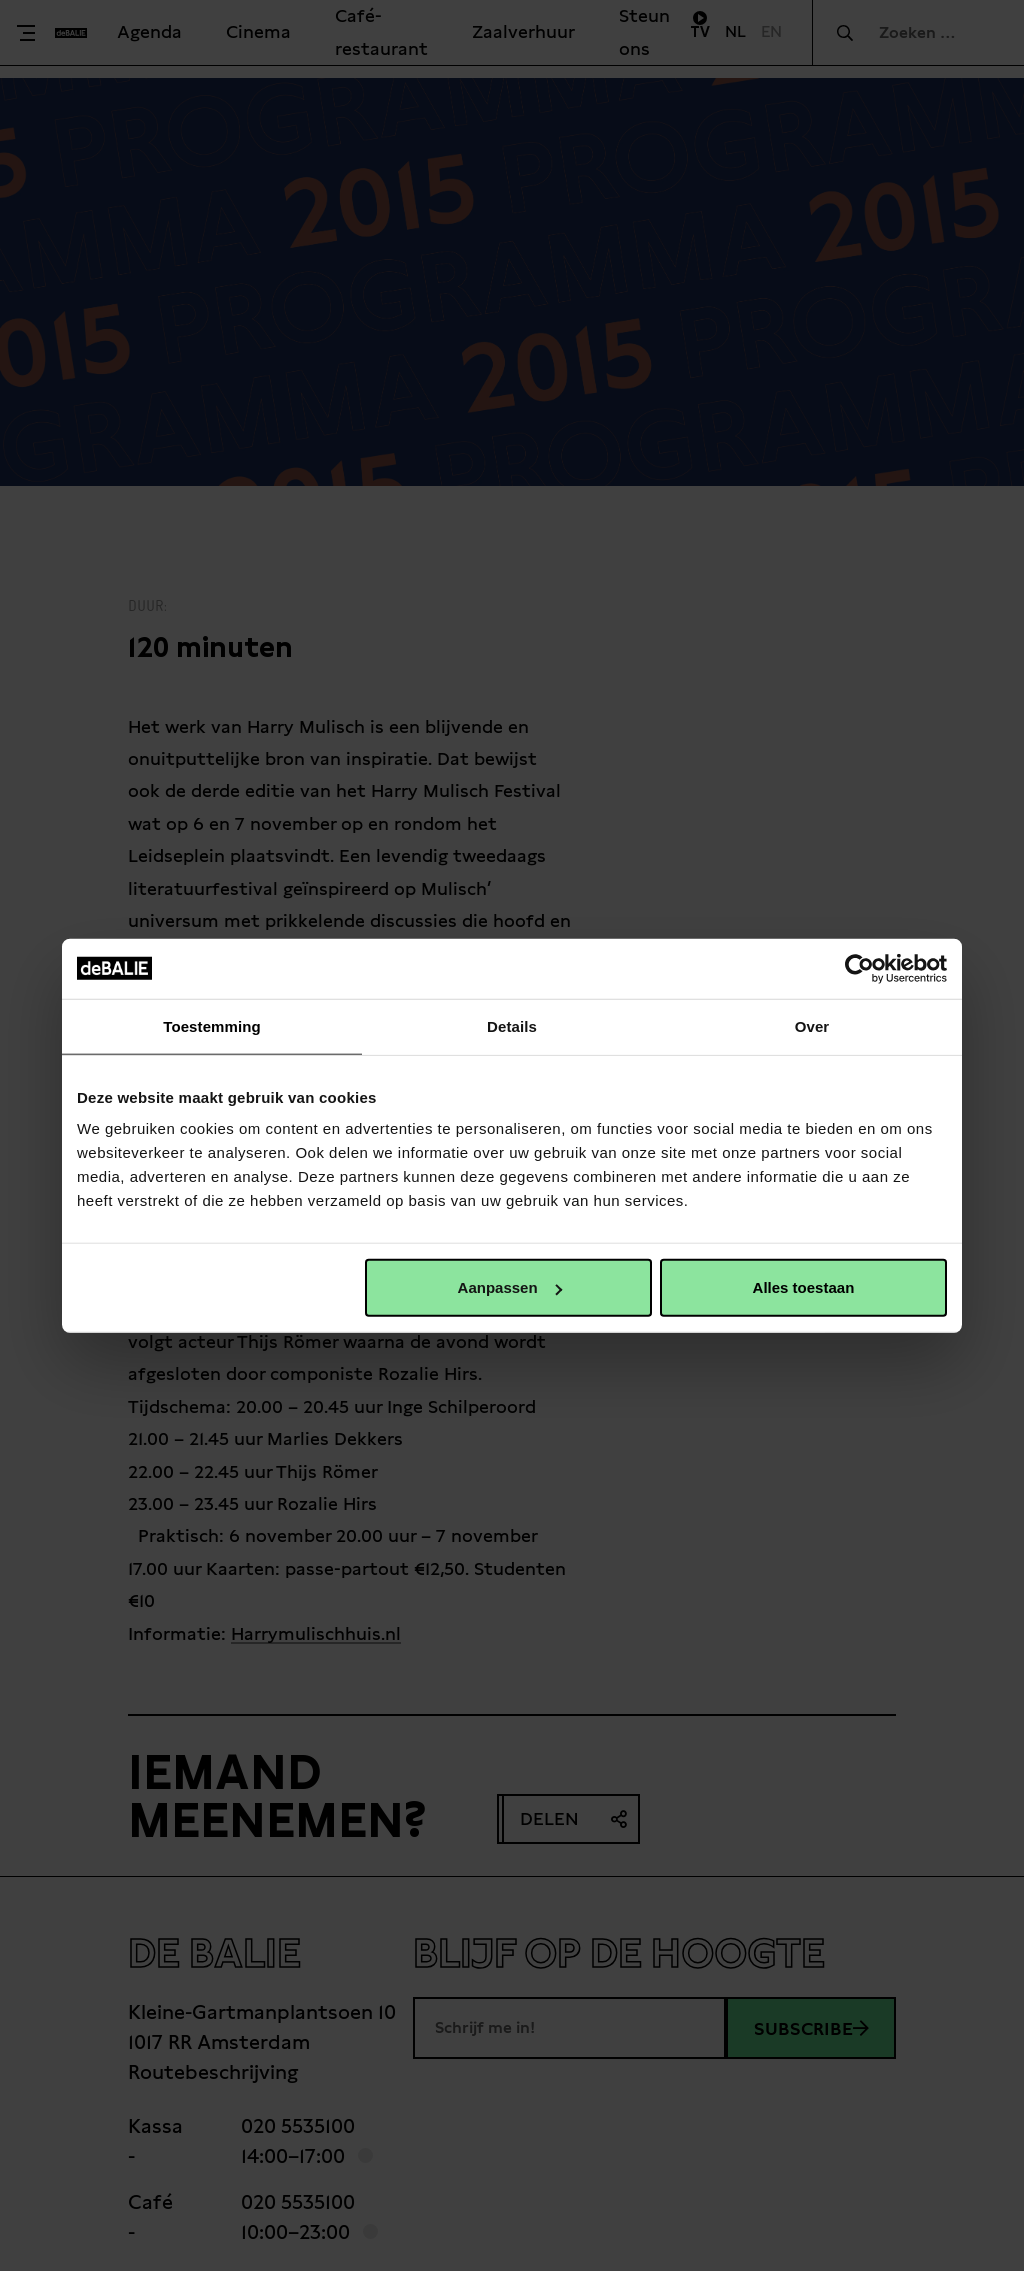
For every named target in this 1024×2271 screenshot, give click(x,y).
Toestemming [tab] (212, 1025)
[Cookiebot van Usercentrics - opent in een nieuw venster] (859, 968)
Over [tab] (812, 1025)
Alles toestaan (804, 1287)
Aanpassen (510, 1287)
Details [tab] (512, 1025)
